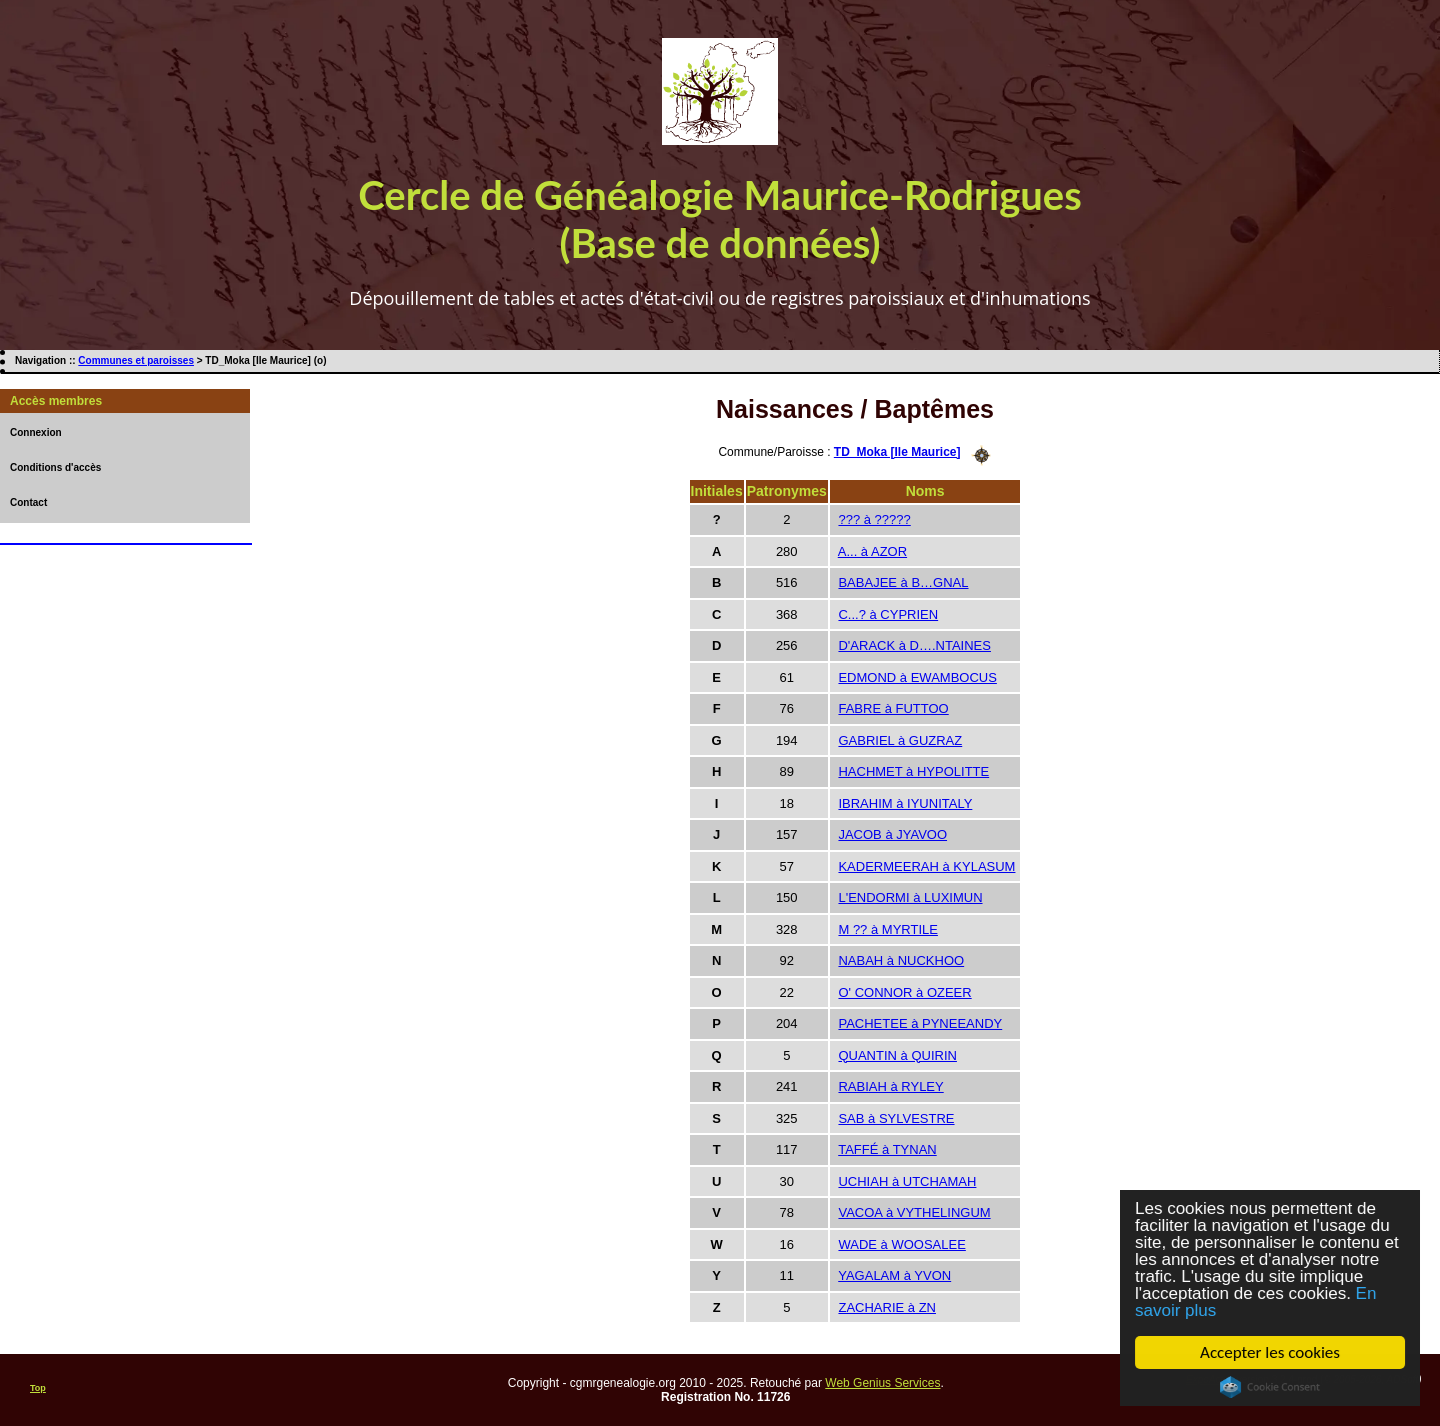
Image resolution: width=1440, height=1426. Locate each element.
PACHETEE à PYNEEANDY (920, 1023)
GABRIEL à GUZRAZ (900, 740)
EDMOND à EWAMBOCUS (917, 677)
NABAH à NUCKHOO (901, 960)
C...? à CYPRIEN (888, 614)
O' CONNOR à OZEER (904, 992)
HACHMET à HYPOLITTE (913, 771)
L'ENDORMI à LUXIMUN (910, 897)
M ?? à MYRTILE (887, 929)
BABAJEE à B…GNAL (903, 582)
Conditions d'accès (55, 467)
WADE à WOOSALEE (901, 1244)
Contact (28, 502)
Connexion (36, 432)
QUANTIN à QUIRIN (897, 1055)
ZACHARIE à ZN (887, 1307)
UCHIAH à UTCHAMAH (907, 1181)
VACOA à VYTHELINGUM (914, 1212)
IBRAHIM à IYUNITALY (905, 803)
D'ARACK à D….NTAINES (914, 645)
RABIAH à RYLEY (890, 1086)
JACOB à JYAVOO (892, 834)
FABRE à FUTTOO (893, 708)
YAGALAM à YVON (894, 1275)
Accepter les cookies (1270, 1352)
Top (38, 1388)
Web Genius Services (882, 1383)
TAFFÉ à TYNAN (887, 1149)
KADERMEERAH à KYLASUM (926, 866)
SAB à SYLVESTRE (896, 1118)
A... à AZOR (872, 551)
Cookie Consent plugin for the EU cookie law (1270, 1387)
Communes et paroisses (136, 360)
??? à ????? (874, 519)
